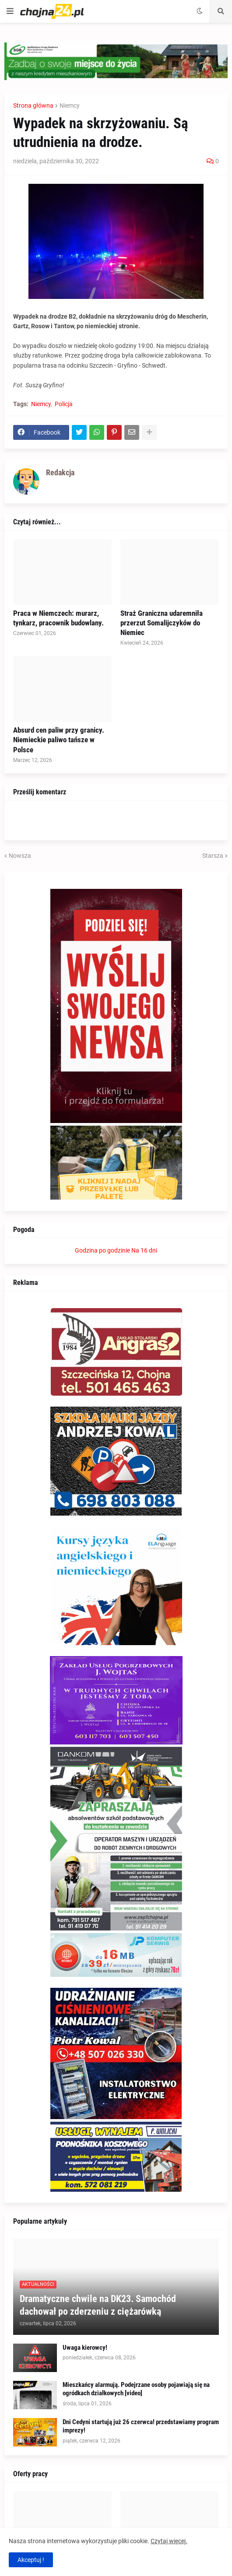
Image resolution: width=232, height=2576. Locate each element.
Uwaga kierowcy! (85, 2347)
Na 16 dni (144, 1250)
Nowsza (20, 855)
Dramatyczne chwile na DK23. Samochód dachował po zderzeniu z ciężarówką (98, 2305)
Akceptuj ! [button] (31, 2559)
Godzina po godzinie (102, 1250)
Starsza (212, 855)
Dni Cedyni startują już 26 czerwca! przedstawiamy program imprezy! (141, 2426)
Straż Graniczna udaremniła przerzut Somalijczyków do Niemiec (161, 623)
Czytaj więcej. (169, 2540)
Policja (64, 404)
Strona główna (33, 105)
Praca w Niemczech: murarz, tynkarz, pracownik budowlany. (58, 618)
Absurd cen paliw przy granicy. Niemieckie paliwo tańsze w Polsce (58, 740)
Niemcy (70, 105)
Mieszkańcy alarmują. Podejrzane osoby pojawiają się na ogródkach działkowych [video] (136, 2389)
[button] (10, 11)
